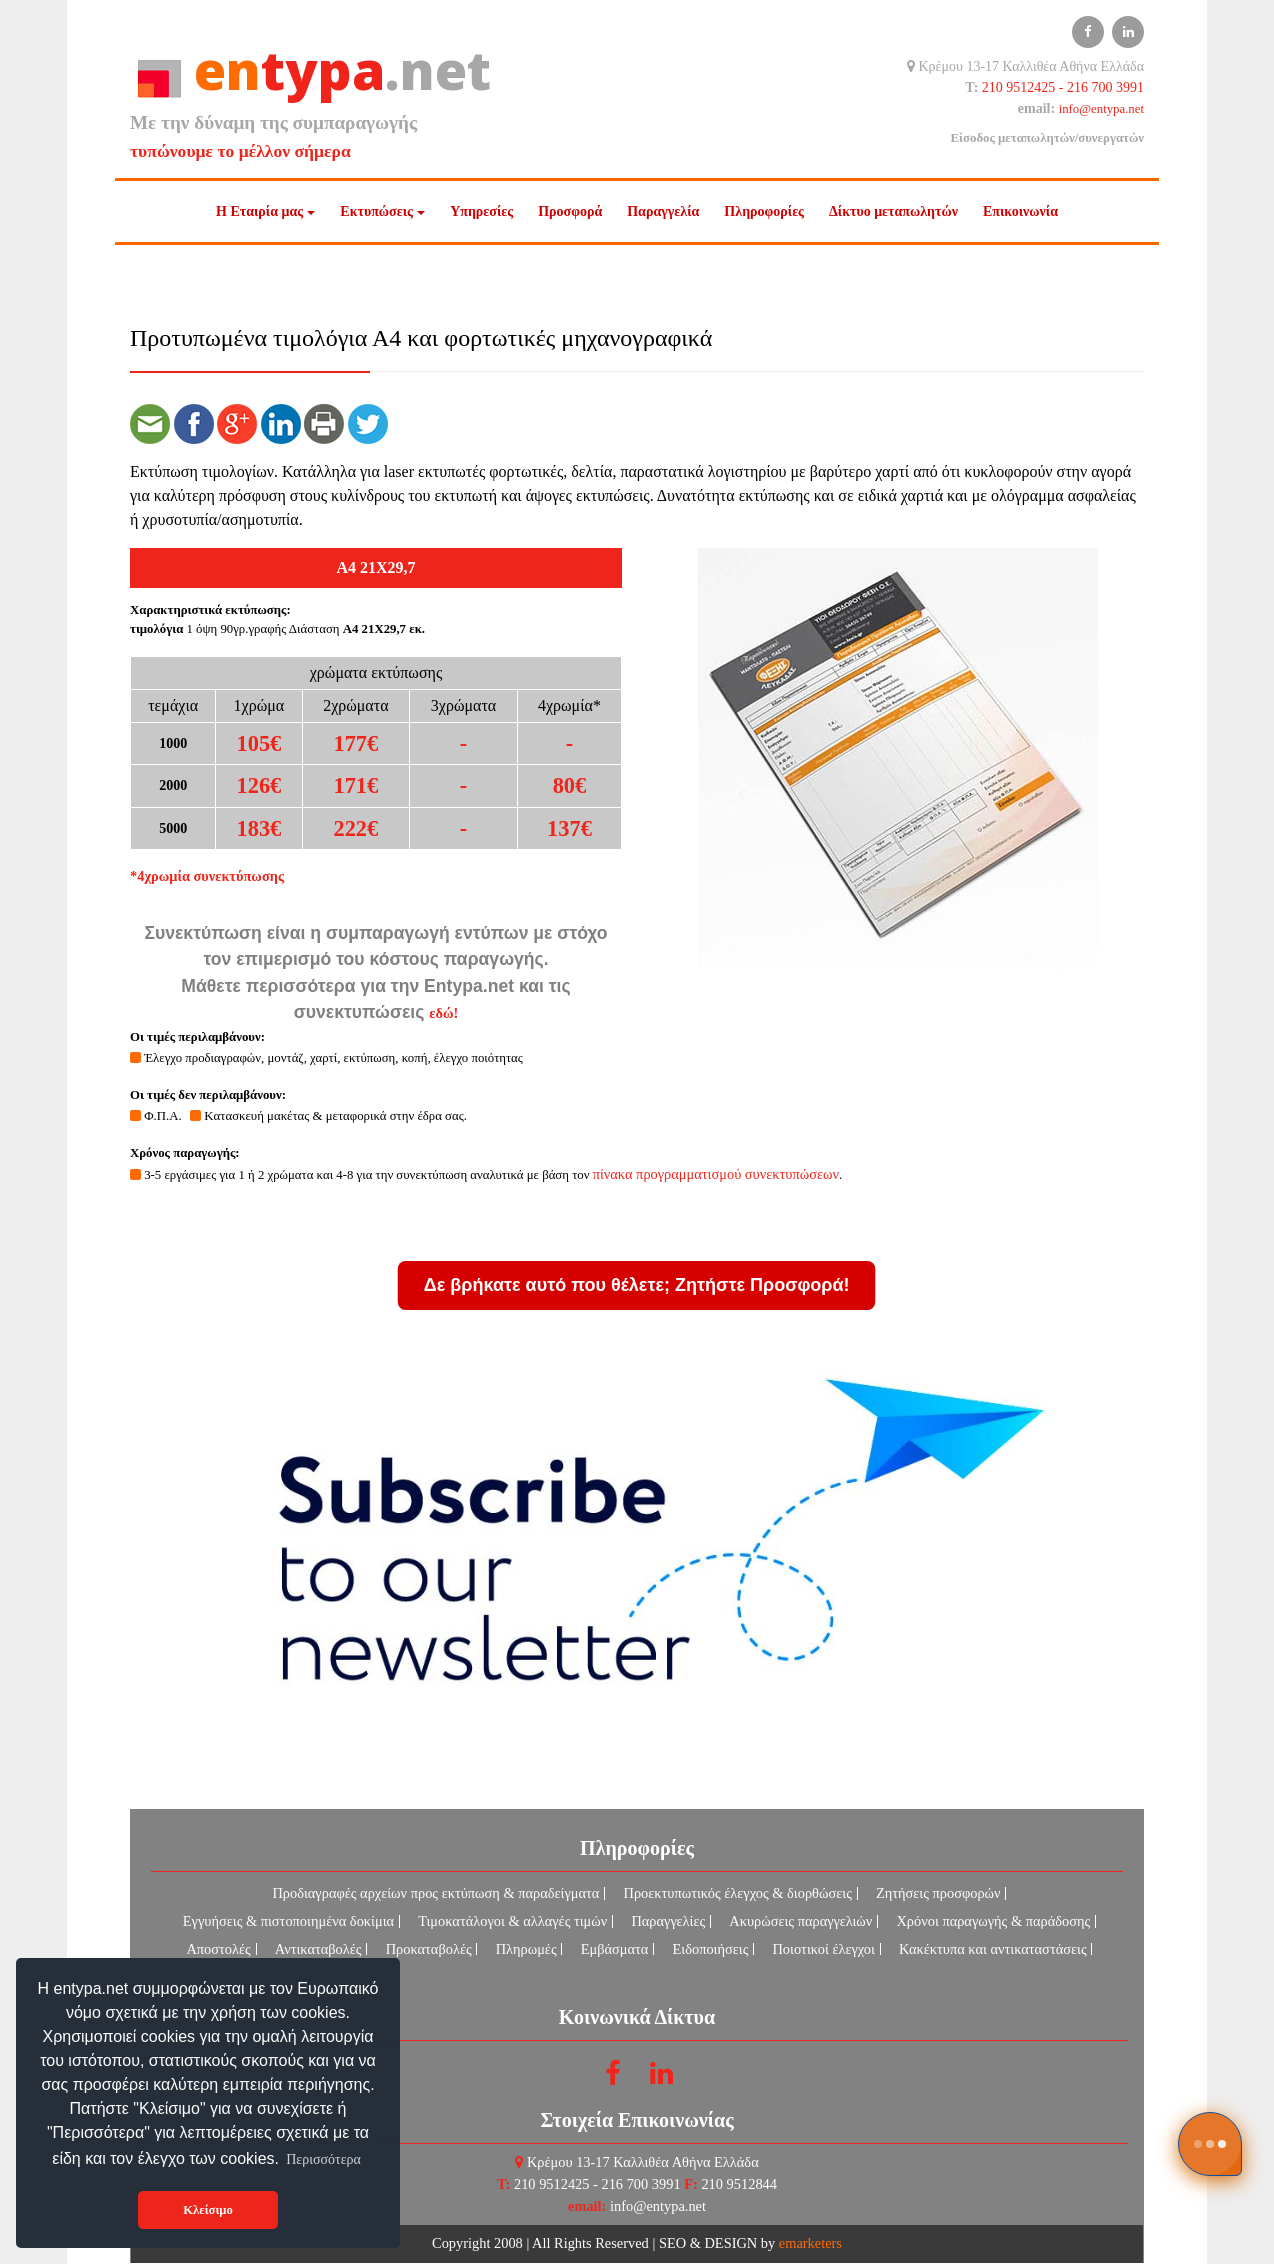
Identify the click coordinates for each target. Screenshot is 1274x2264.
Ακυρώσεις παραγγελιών (800, 1921)
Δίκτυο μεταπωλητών (893, 211)
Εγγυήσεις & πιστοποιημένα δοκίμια (288, 1921)
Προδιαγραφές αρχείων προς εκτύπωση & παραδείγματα (435, 1893)
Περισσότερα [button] (323, 2159)
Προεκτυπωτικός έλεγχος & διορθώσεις (738, 1893)
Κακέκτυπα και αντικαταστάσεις (993, 1949)
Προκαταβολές (429, 1949)
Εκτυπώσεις (376, 211)
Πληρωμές (526, 1949)
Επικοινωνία (1020, 211)
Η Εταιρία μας (259, 211)
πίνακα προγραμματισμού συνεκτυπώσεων (716, 1174)
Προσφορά (570, 211)
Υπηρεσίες (481, 211)
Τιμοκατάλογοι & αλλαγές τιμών (512, 1921)
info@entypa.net (1101, 109)
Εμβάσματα (615, 1949)
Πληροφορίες (764, 211)
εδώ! (443, 1013)
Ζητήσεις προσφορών (938, 1893)
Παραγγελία (663, 211)
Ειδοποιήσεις (711, 1949)
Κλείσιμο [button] (207, 2210)
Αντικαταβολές (318, 1949)
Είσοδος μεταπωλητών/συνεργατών (1047, 138)
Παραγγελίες (668, 1921)
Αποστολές (218, 1949)
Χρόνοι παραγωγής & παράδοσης (993, 1921)
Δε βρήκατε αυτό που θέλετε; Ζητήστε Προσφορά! (637, 1285)
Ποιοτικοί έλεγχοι (823, 1949)
